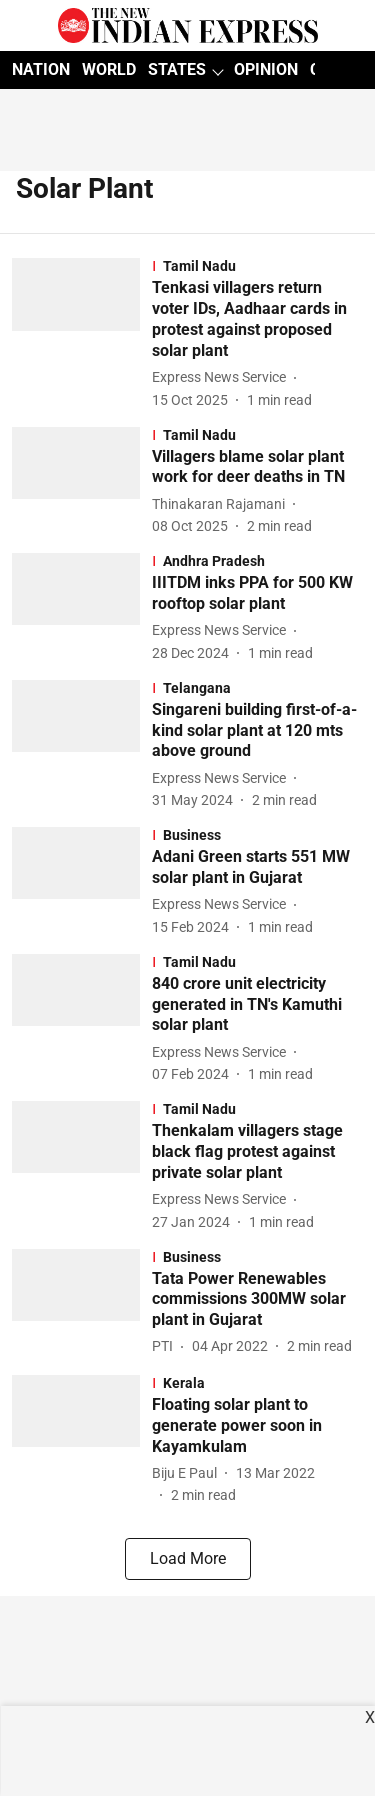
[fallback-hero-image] (82, 334)
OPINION (266, 69)
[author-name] (223, 377)
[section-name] (257, 266)
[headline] (257, 319)
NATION (41, 69)
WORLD (109, 69)
